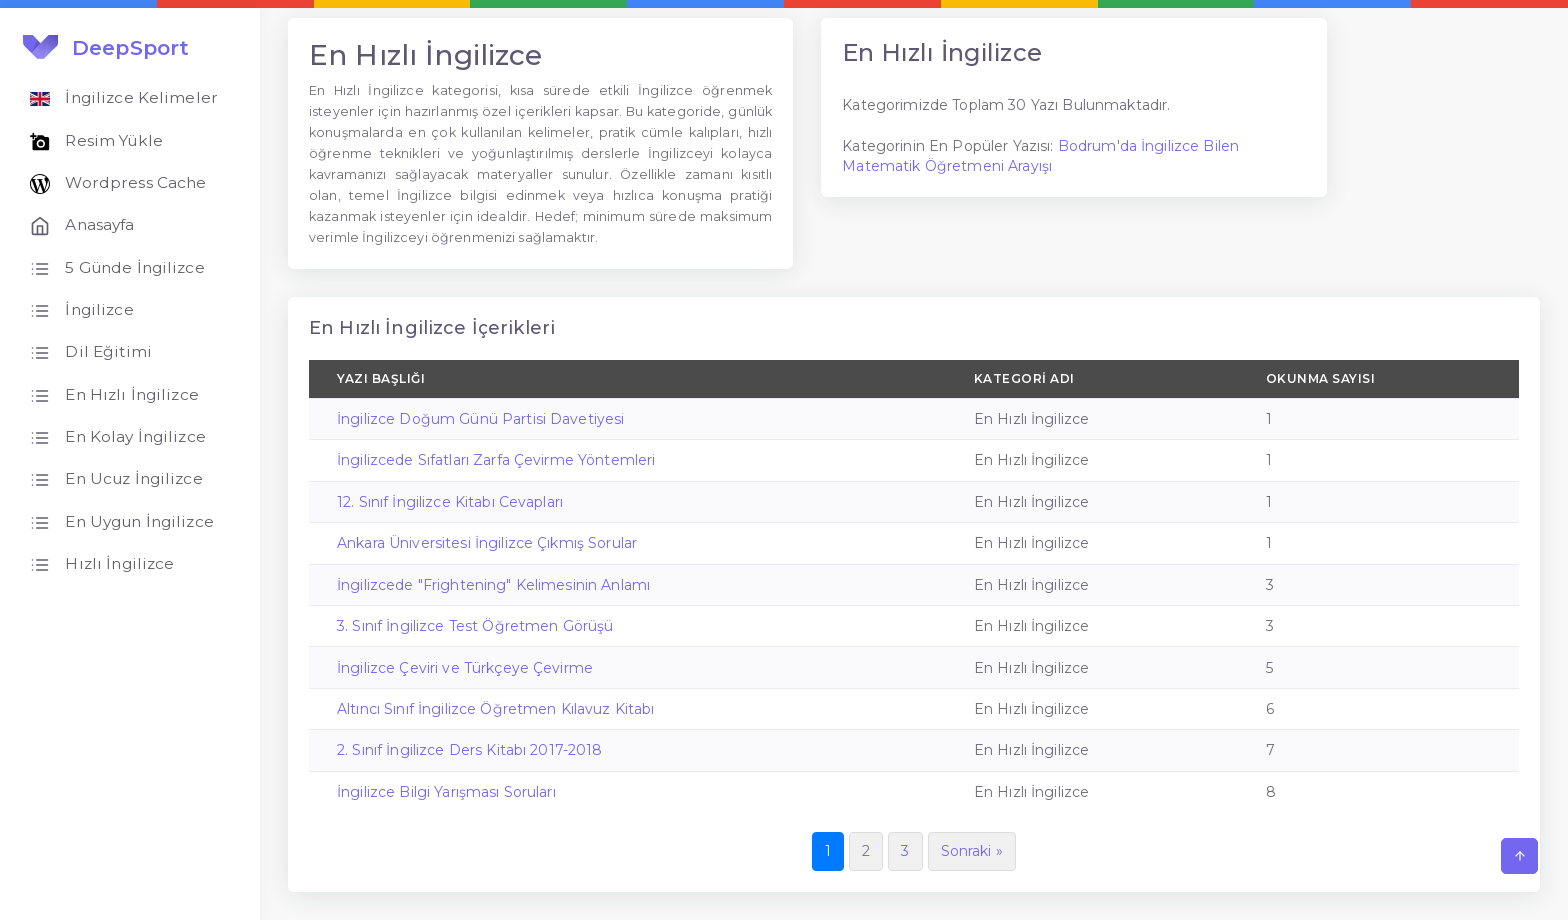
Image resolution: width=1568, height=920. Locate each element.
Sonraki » (972, 851)
